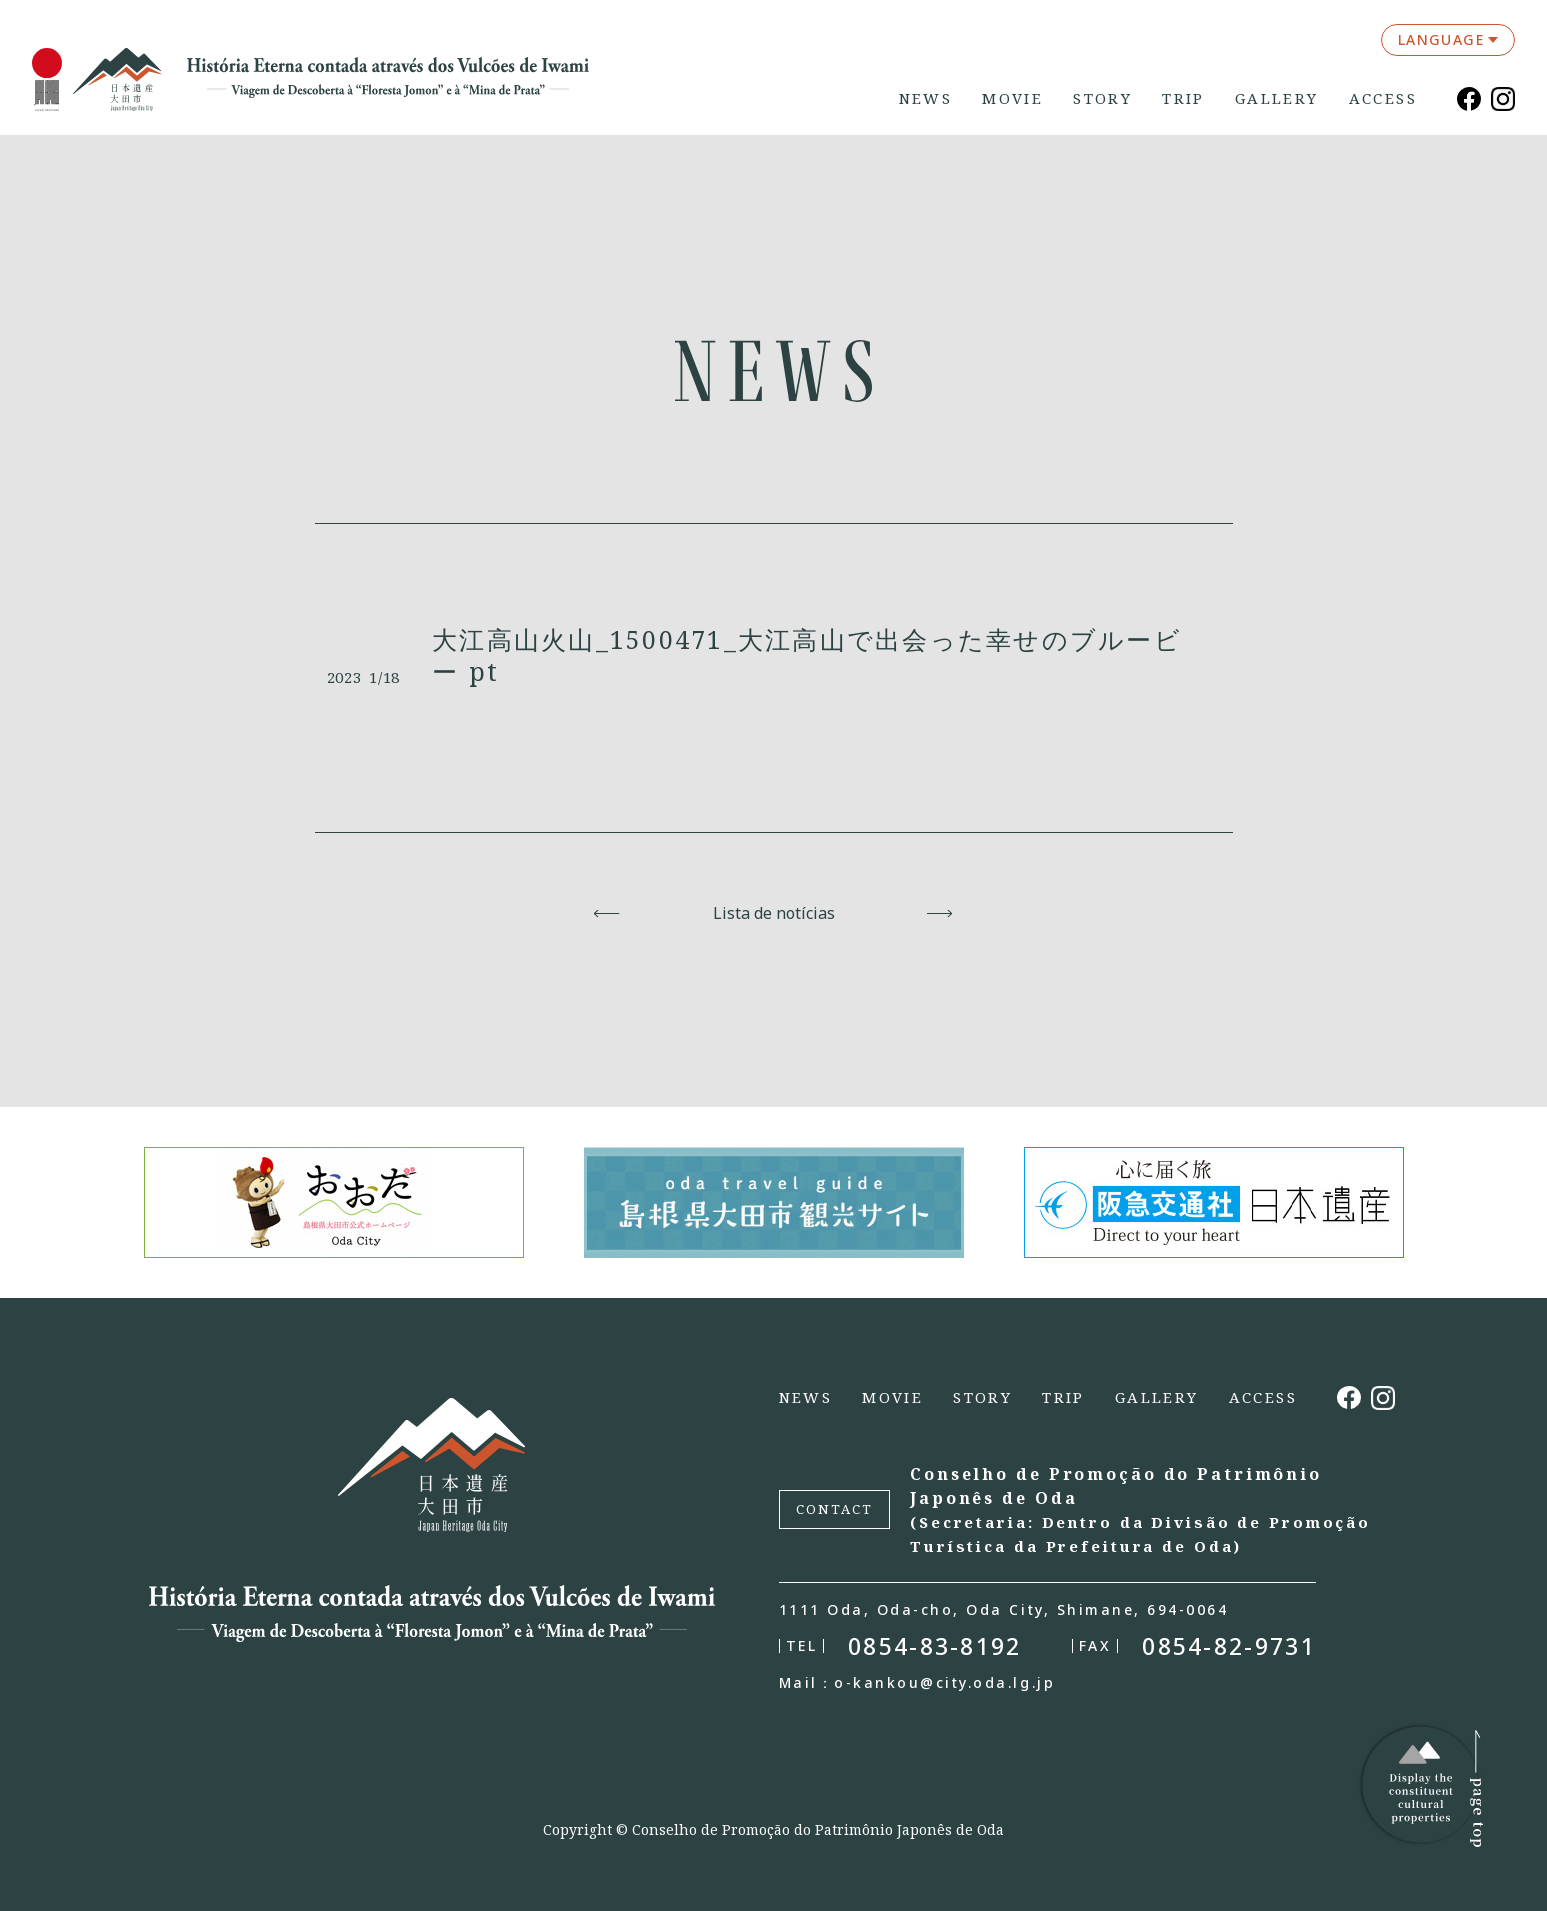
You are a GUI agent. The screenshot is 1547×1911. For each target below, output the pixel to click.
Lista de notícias (774, 913)
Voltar (607, 913)
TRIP (1183, 98)
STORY (1102, 98)
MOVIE (1012, 98)
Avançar (940, 913)
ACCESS (1383, 98)
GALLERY (1277, 98)
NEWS (926, 98)
